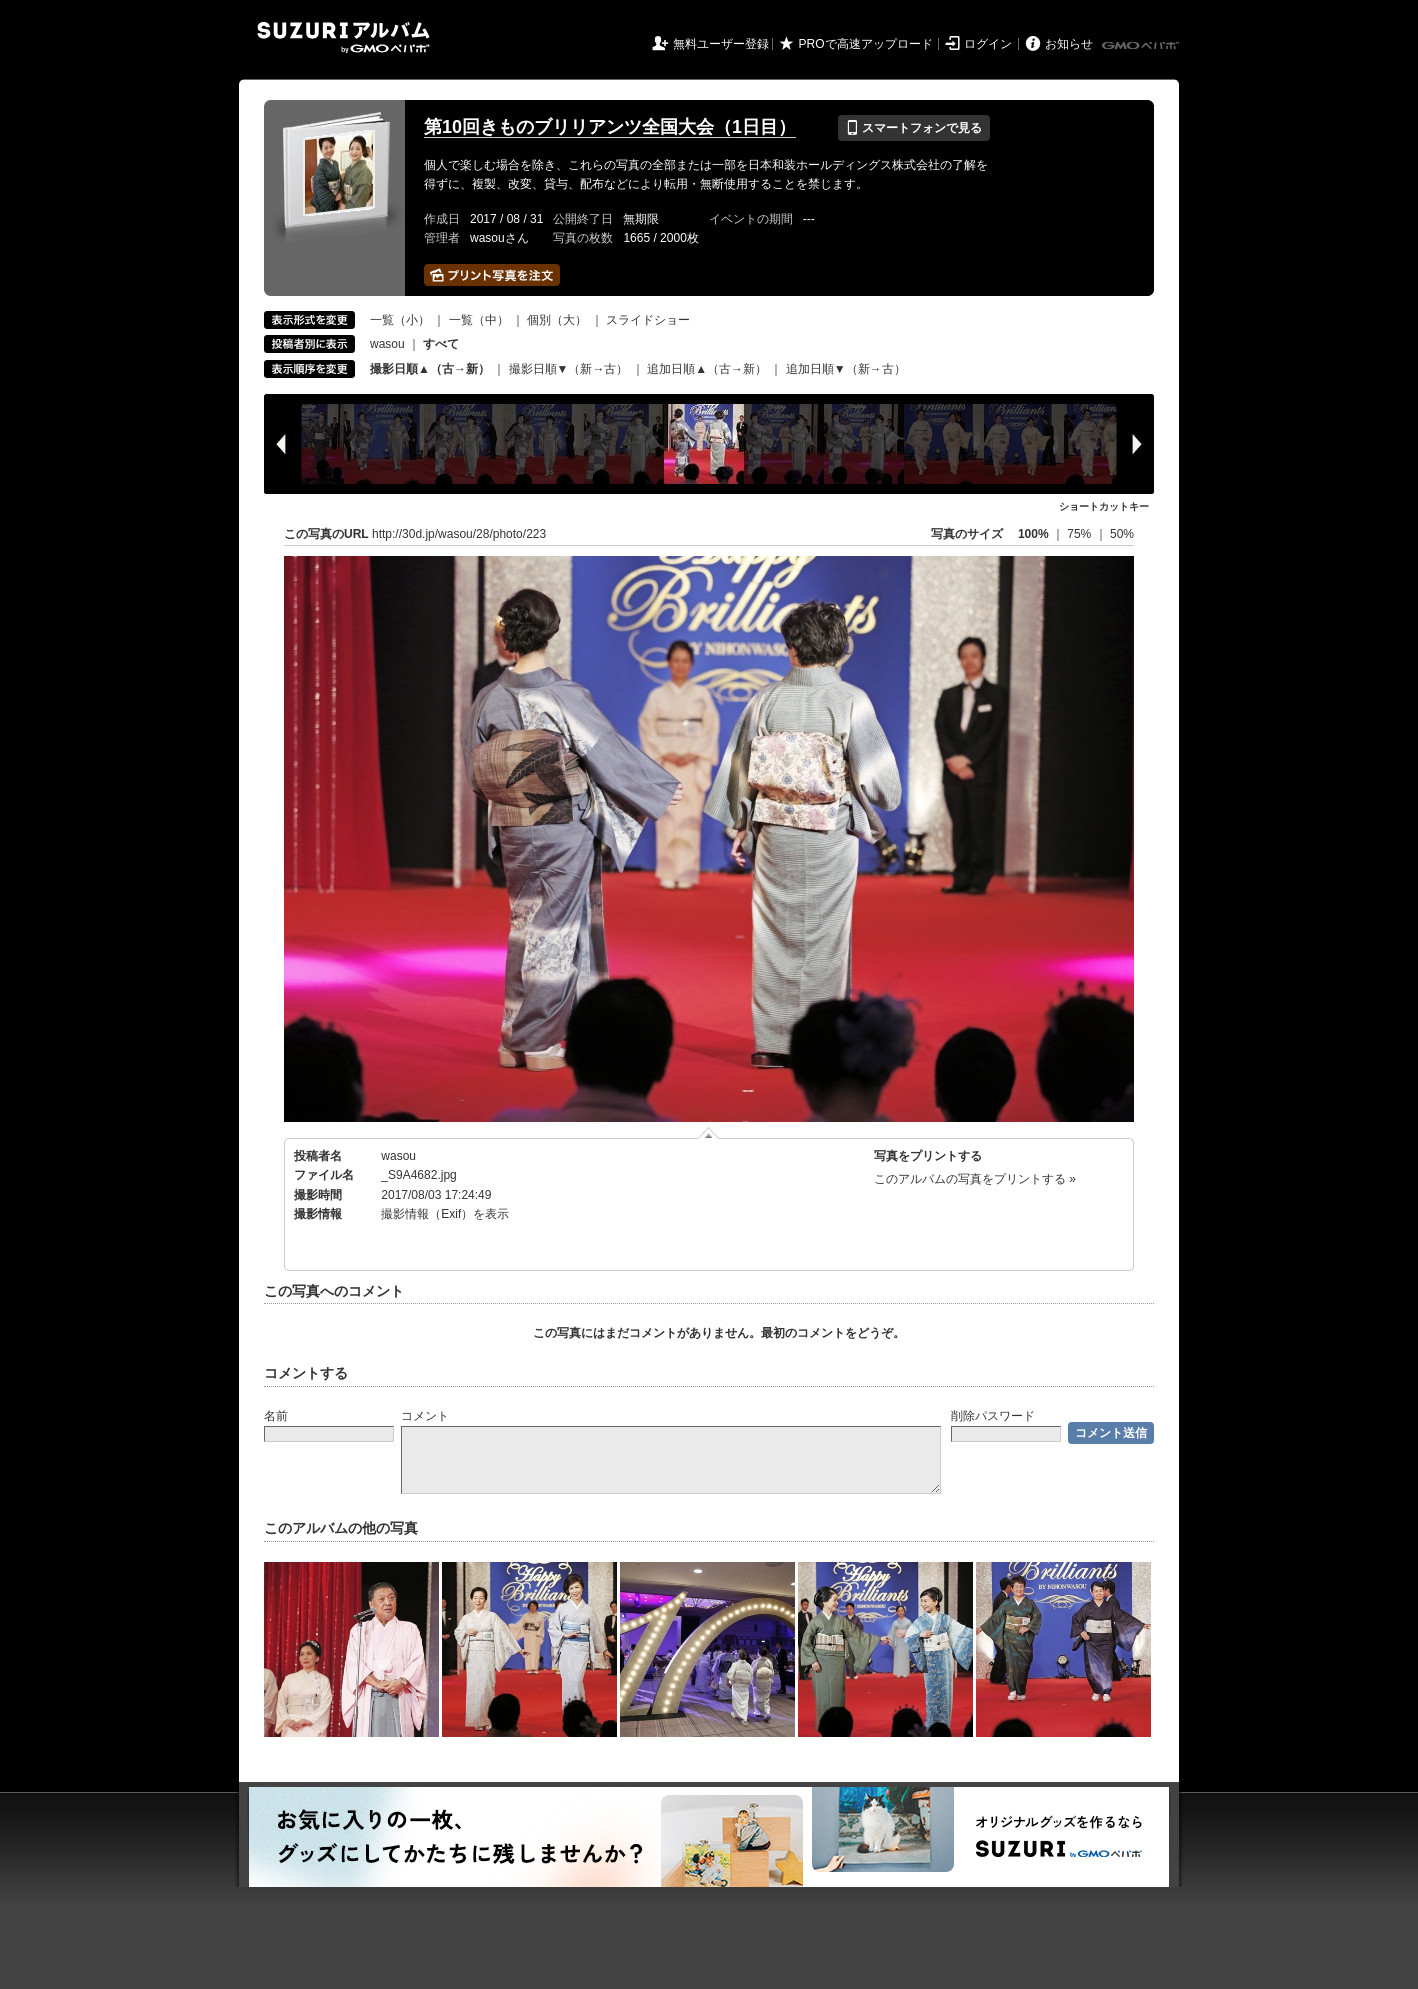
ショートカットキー (1104, 506)
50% (1122, 534)
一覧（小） (400, 320)
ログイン (988, 44)
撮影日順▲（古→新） (430, 369)
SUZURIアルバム (343, 37)
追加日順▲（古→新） (707, 369)
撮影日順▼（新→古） (569, 369)
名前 (276, 1416)
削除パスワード (993, 1416)
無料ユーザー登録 (721, 44)
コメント (425, 1416)
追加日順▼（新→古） (846, 369)
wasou (387, 344)
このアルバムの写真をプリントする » (975, 1179)
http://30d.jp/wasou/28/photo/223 (459, 534)
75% (1080, 534)
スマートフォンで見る (913, 128)
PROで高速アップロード (866, 44)
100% (1033, 534)
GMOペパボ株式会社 (1142, 46)
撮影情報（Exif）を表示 (445, 1214)
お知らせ (1069, 44)
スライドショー (648, 320)
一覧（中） (479, 320)
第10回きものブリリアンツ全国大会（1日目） (610, 127)
